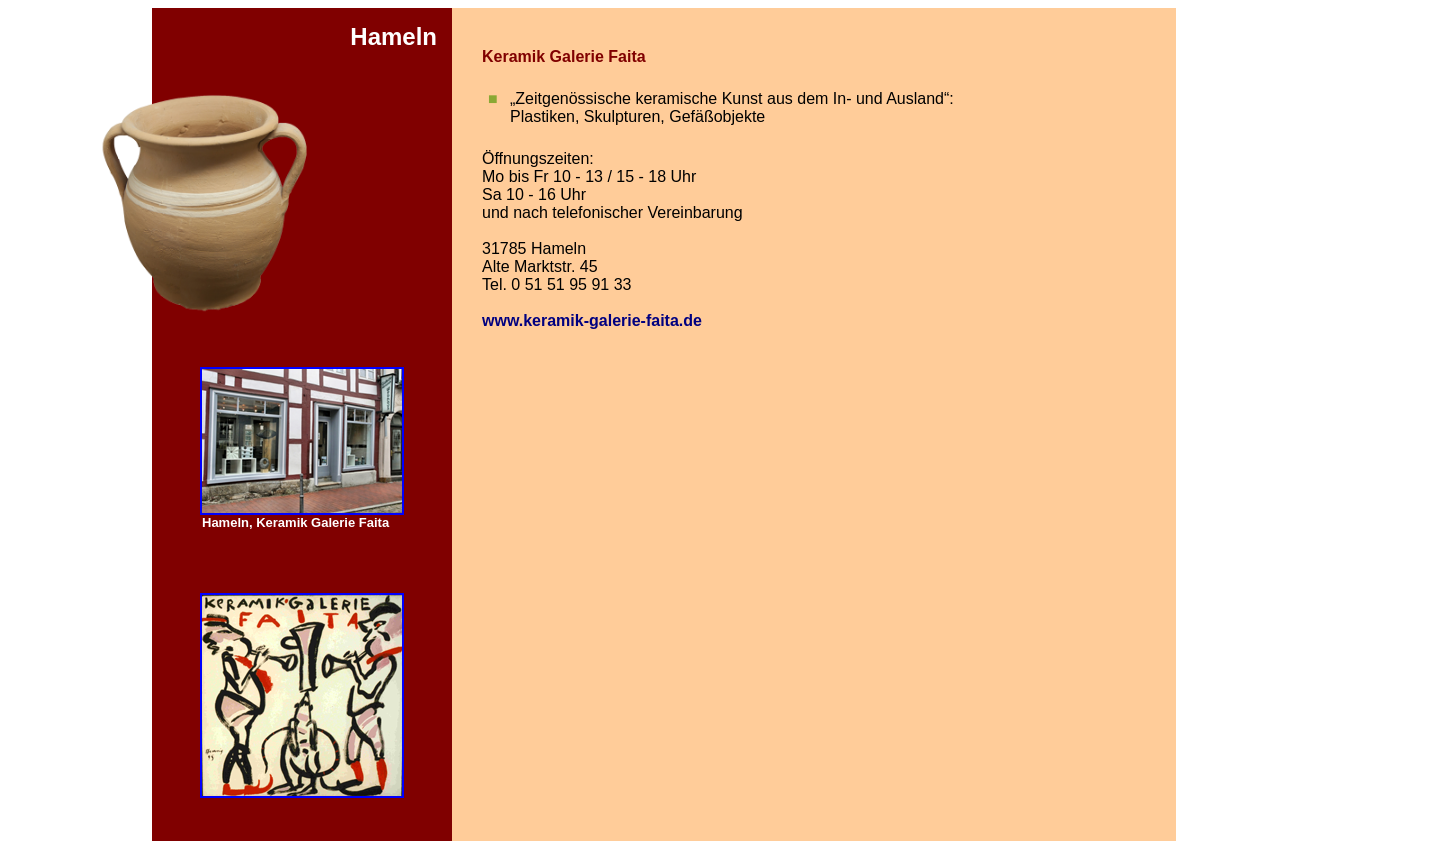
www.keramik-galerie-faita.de (592, 320)
